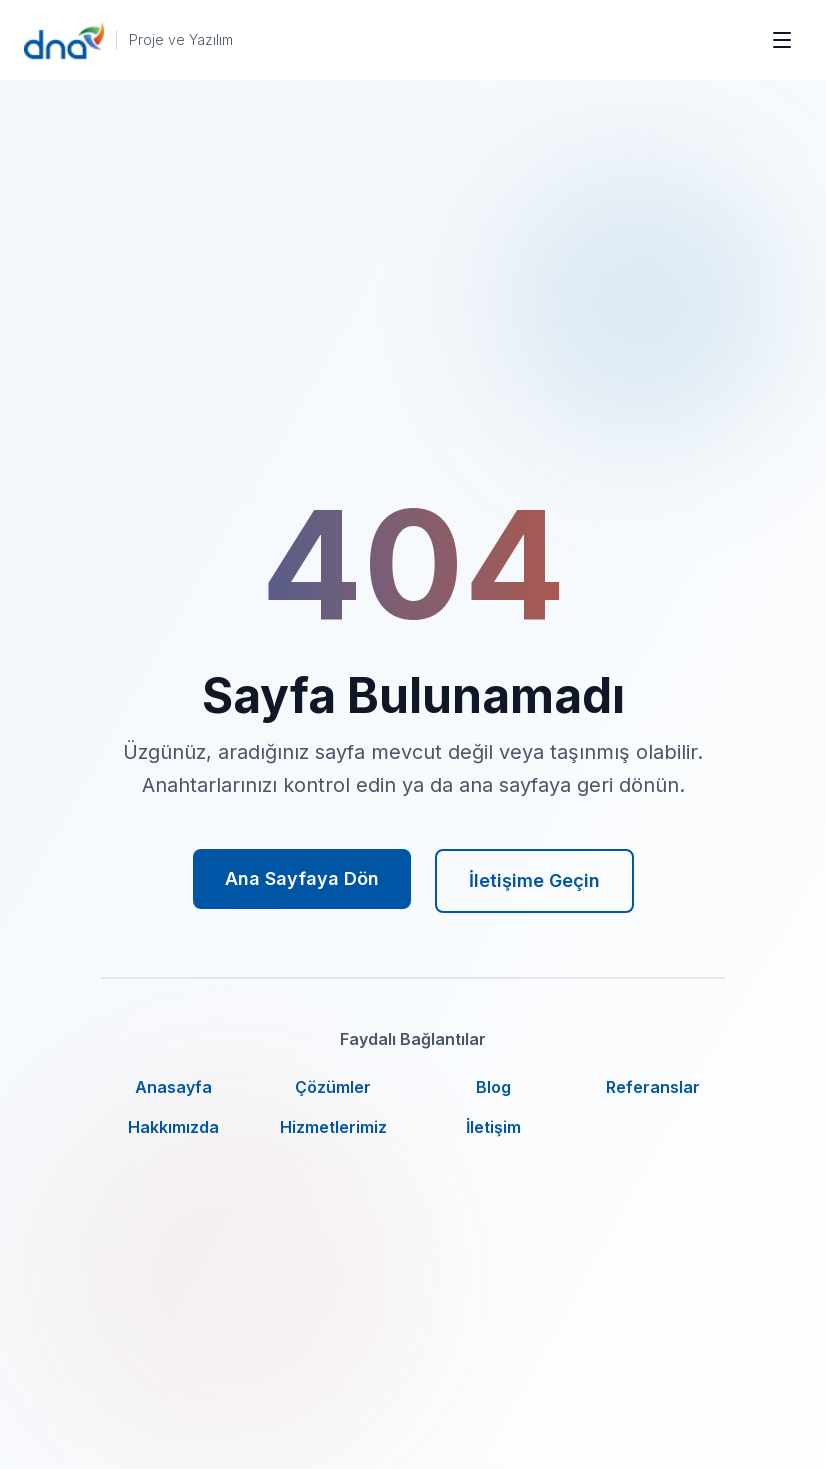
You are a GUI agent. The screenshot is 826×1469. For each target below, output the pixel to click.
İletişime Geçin (534, 880)
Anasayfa (173, 1087)
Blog (493, 1087)
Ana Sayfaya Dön (302, 878)
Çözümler (333, 1087)
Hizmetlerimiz (333, 1127)
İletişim (493, 1127)
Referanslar (653, 1087)
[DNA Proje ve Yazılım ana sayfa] (128, 40)
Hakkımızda (173, 1127)
